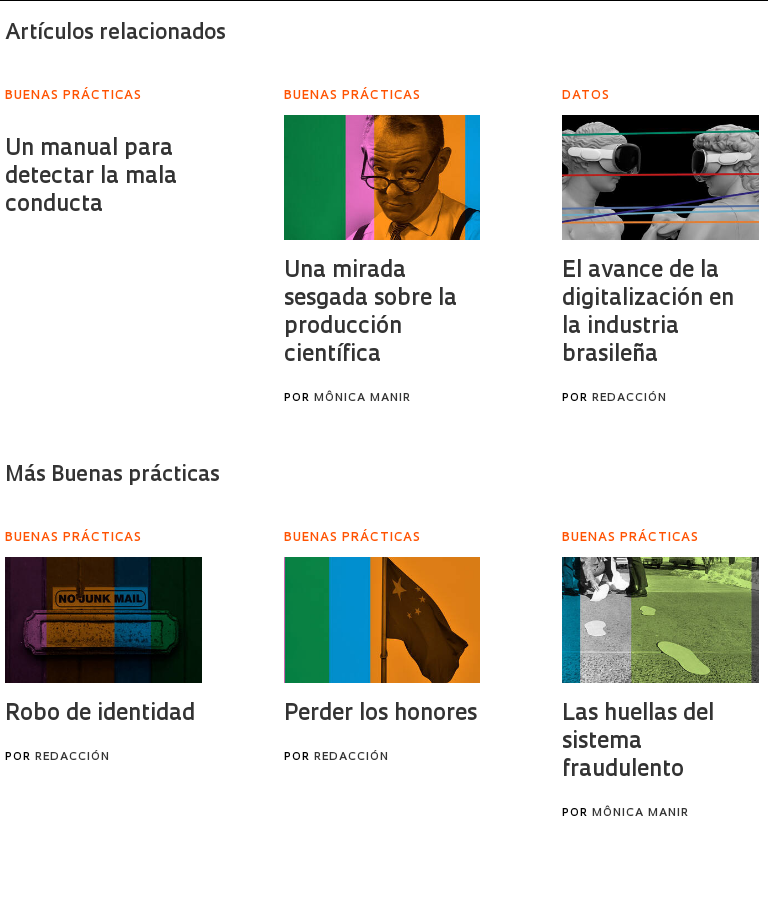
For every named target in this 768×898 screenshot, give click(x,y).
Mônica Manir (362, 398)
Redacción (629, 398)
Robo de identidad (100, 714)
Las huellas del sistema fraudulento (638, 742)
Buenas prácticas (73, 96)
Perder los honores (380, 714)
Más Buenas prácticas (112, 475)
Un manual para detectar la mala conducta (91, 177)
